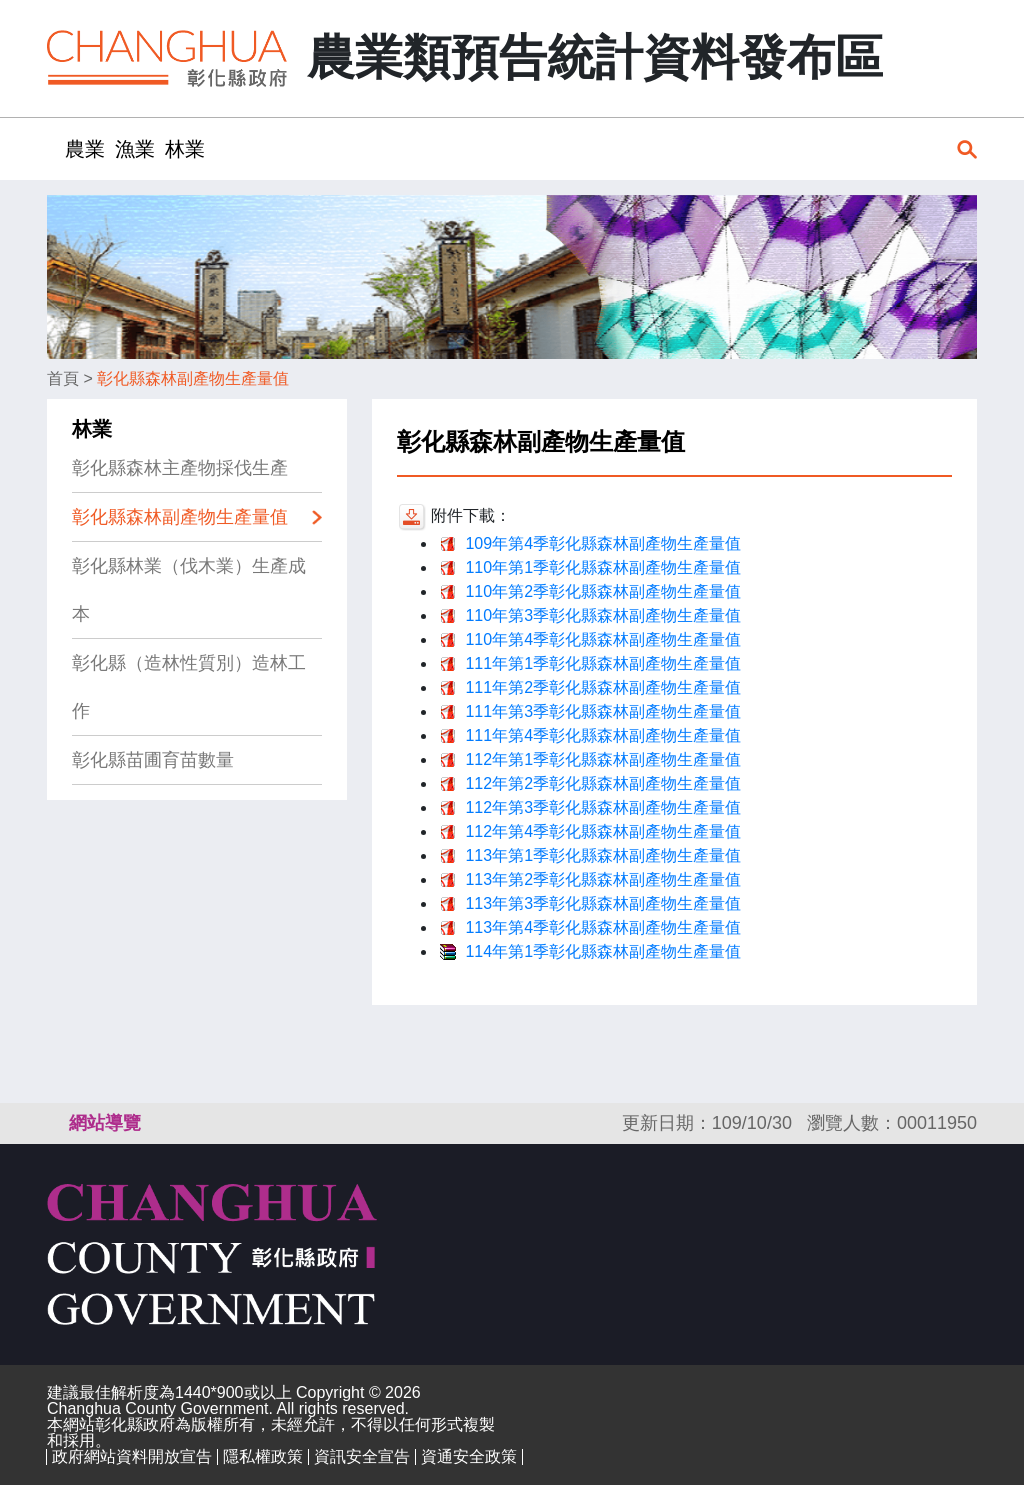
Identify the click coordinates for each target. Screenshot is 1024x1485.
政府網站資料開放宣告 (132, 1456)
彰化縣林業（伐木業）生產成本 (189, 590)
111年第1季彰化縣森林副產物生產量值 (603, 663)
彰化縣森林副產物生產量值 (193, 378)
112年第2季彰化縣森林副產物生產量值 (603, 783)
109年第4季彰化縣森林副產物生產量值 (603, 543)
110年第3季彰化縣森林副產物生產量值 (603, 615)
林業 (92, 429)
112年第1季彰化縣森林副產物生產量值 (603, 759)
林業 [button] (185, 149)
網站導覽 (105, 1123)
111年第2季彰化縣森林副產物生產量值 (603, 687)
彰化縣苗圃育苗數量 (153, 760)
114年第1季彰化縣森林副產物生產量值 (603, 951)
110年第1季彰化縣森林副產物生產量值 (603, 567)
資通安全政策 (469, 1456)
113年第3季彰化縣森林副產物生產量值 (603, 903)
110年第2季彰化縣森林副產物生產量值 (603, 591)
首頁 (63, 378)
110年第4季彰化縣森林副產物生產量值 (603, 639)
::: (53, 148)
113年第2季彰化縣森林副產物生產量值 (603, 879)
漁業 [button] (135, 149)
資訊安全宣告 (362, 1456)
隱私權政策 (263, 1456)
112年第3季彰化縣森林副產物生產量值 (603, 807)
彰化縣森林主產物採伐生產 (180, 468)
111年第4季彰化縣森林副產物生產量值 (603, 735)
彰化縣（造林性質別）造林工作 (189, 687)
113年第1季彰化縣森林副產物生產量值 (603, 855)
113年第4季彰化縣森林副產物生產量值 (603, 927)
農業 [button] (85, 149)
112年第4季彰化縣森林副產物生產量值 (603, 831)
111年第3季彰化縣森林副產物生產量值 (603, 711)
